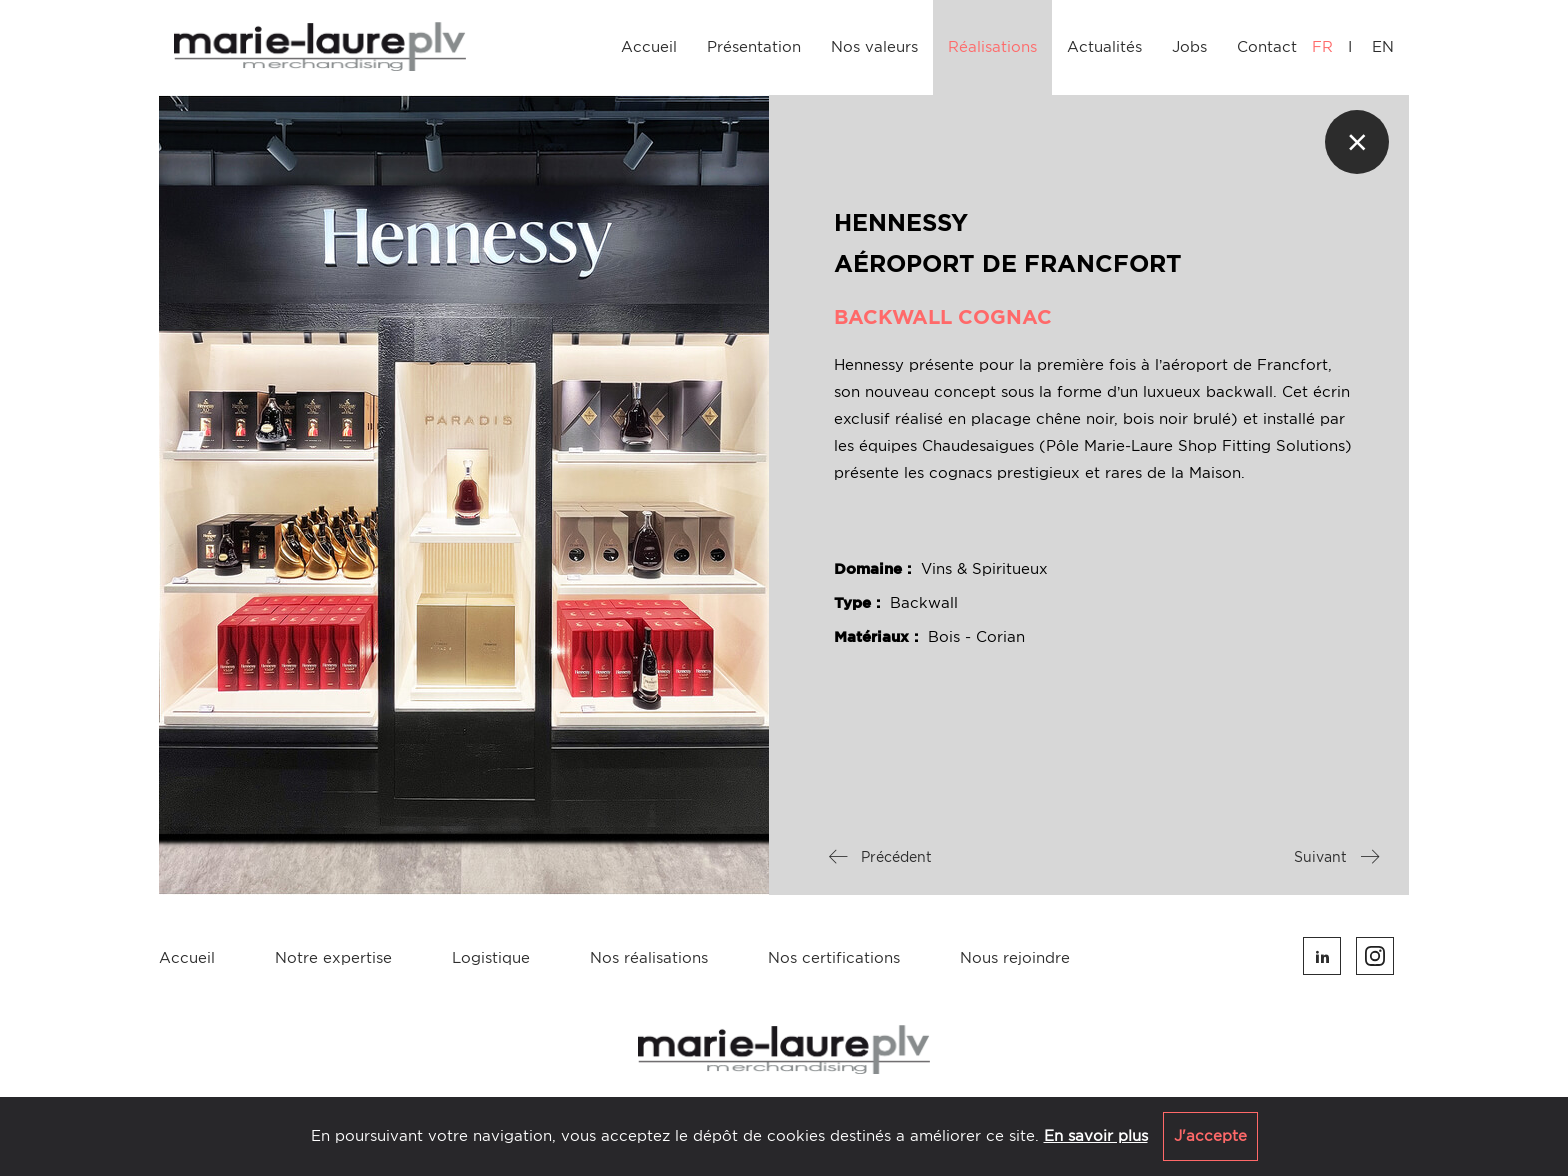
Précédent (880, 857)
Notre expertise (333, 958)
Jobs (1189, 47)
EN (1383, 47)
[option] (464, 495)
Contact (1267, 47)
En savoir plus (1096, 1136)
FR (1322, 47)
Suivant (1336, 857)
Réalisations (992, 47)
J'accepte (1210, 1136)
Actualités (1104, 47)
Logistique (491, 958)
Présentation (754, 47)
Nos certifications (834, 958)
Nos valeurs (874, 47)
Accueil (649, 47)
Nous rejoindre (1015, 958)
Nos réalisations (649, 958)
